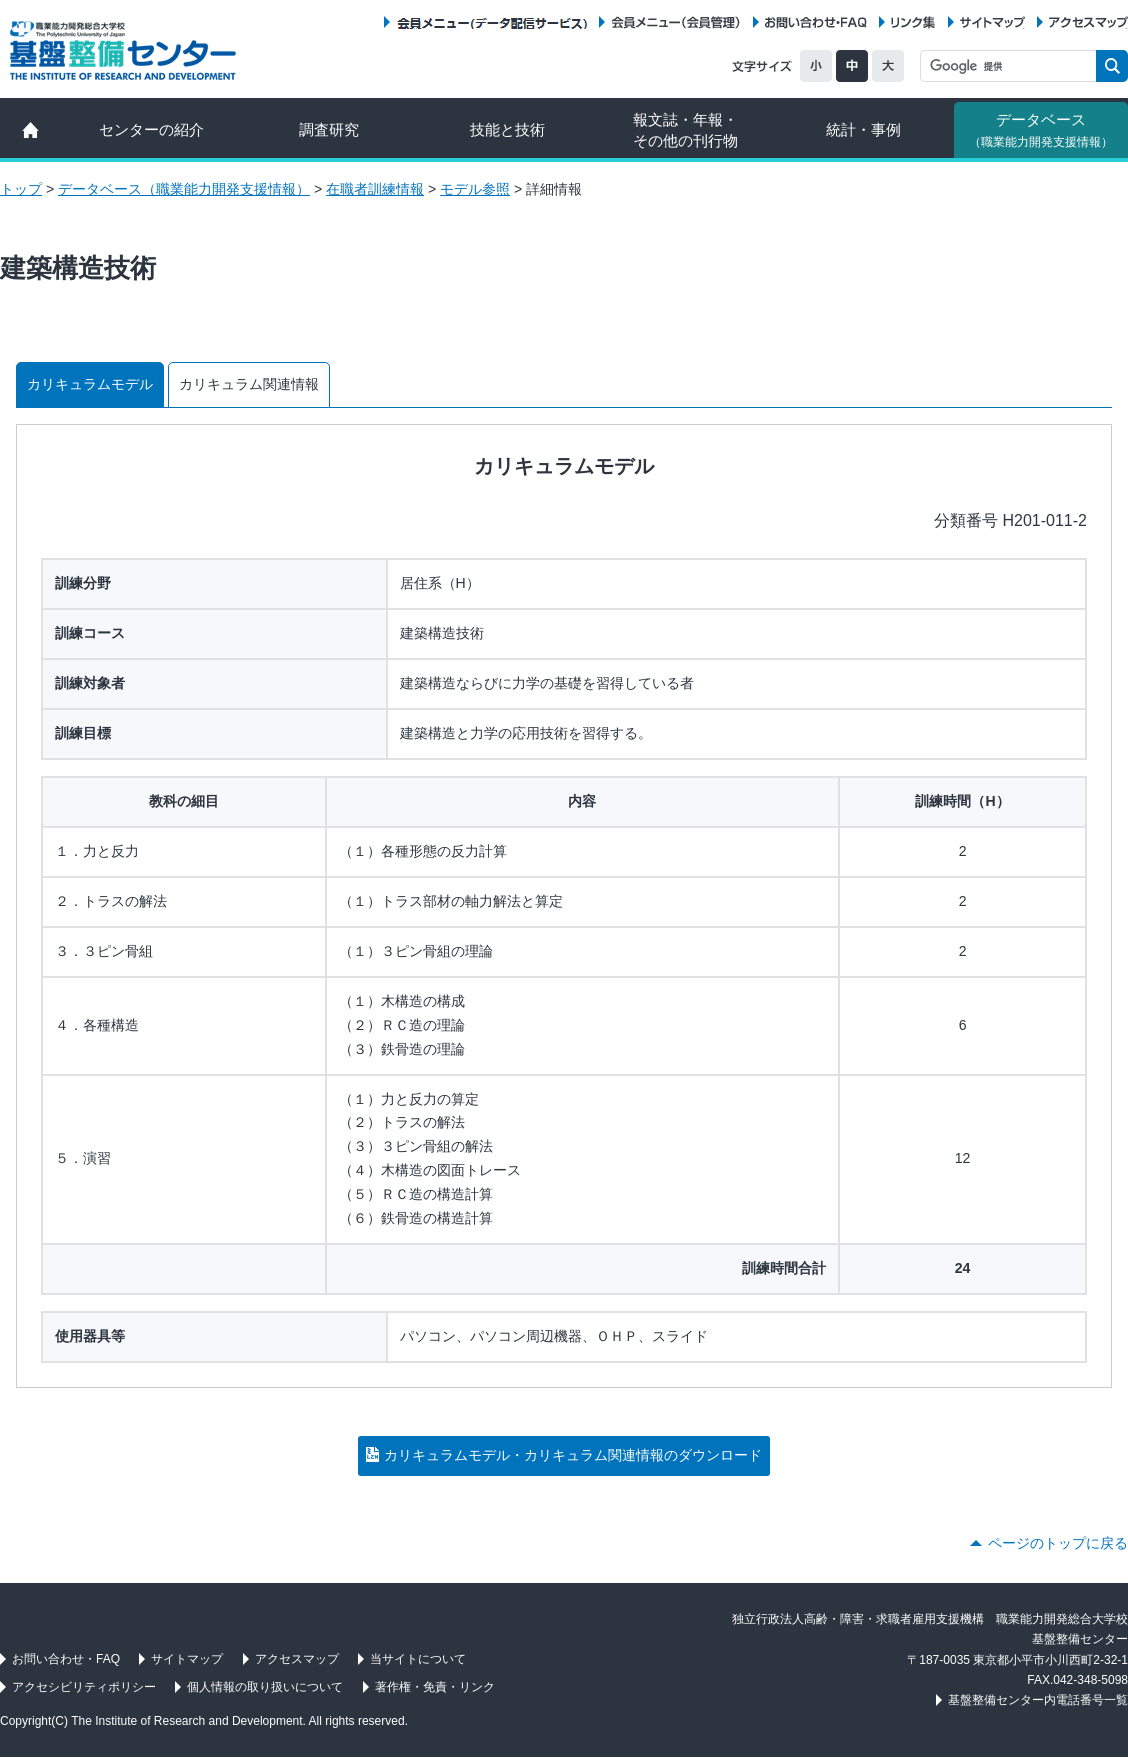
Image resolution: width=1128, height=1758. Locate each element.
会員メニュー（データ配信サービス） (491, 22)
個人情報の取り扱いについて (265, 1687)
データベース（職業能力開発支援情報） (184, 189)
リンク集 (913, 22)
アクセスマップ (1088, 22)
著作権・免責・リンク (435, 1687)
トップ (21, 189)
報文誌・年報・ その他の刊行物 (685, 130)
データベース (1041, 130)
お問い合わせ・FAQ (816, 22)
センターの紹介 (151, 129)
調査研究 (329, 129)
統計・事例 (863, 129)
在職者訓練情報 (375, 189)
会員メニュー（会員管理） (676, 22)
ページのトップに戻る (1058, 1543)
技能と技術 (507, 129)
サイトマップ (992, 22)
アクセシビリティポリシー (84, 1687)
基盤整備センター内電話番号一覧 (1038, 1700)
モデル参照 (475, 189)
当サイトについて (418, 1659)
